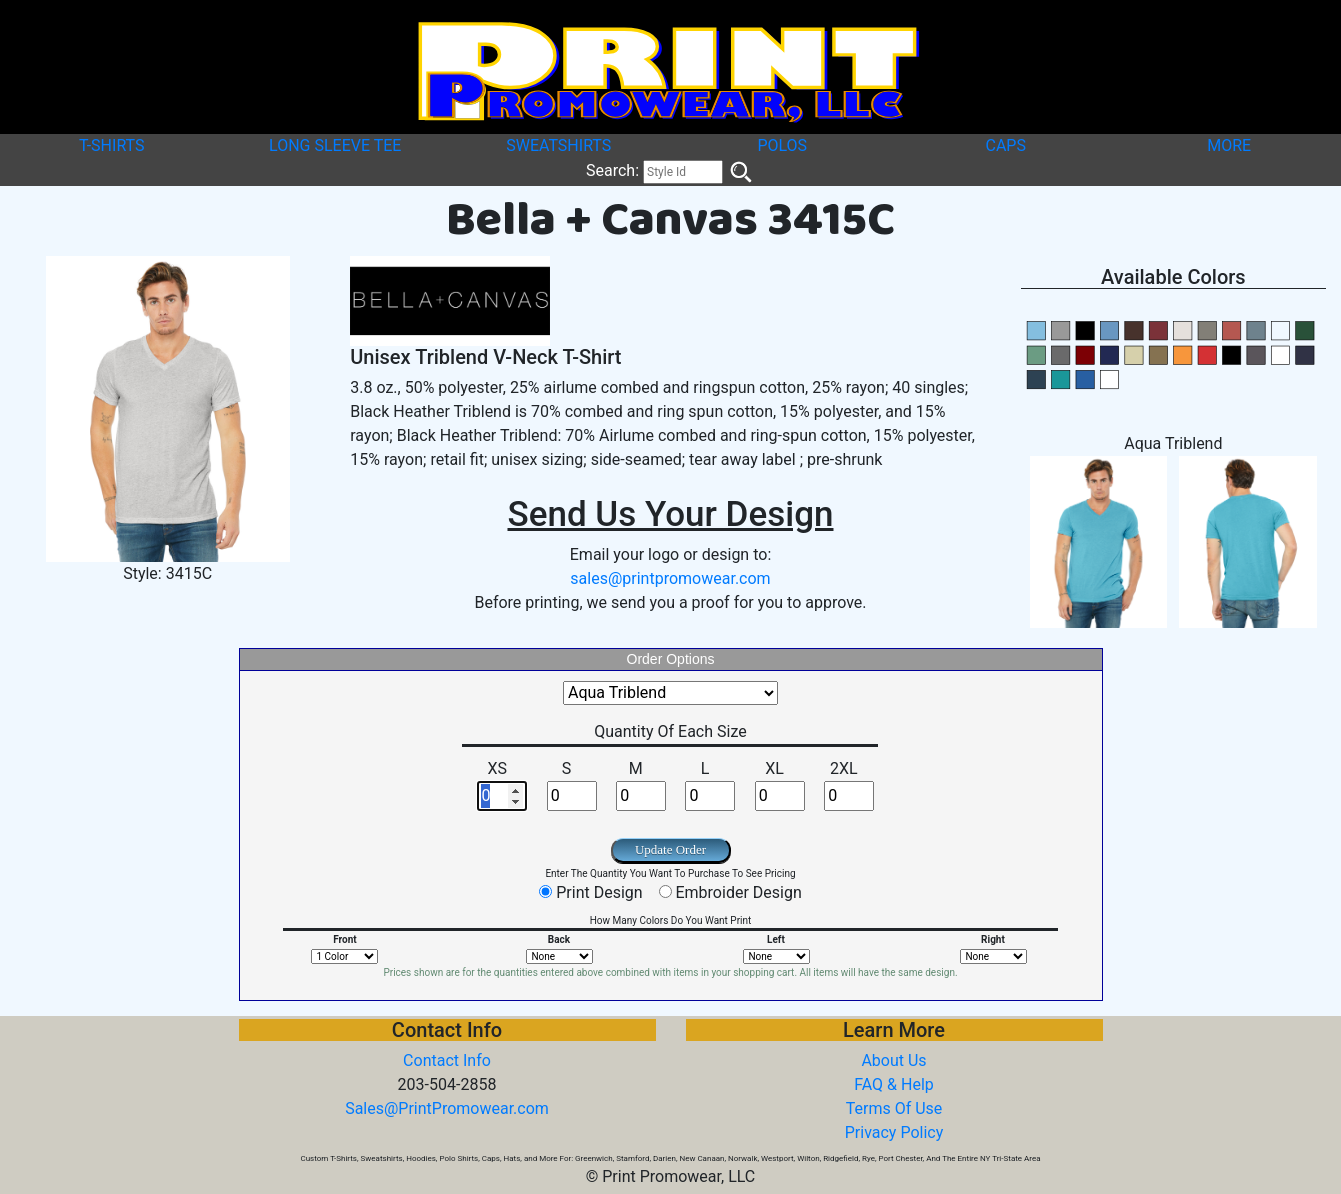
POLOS (782, 145)
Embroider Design (738, 892)
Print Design (599, 892)
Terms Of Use (894, 1108)
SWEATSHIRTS (558, 145)
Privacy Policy (894, 1132)
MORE (1229, 145)
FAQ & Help (894, 1084)
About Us (893, 1060)
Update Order (670, 849)
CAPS (1006, 145)
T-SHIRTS (112, 145)
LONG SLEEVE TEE (335, 145)
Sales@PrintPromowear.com (447, 1108)
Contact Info (447, 1060)
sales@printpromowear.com (670, 578)
